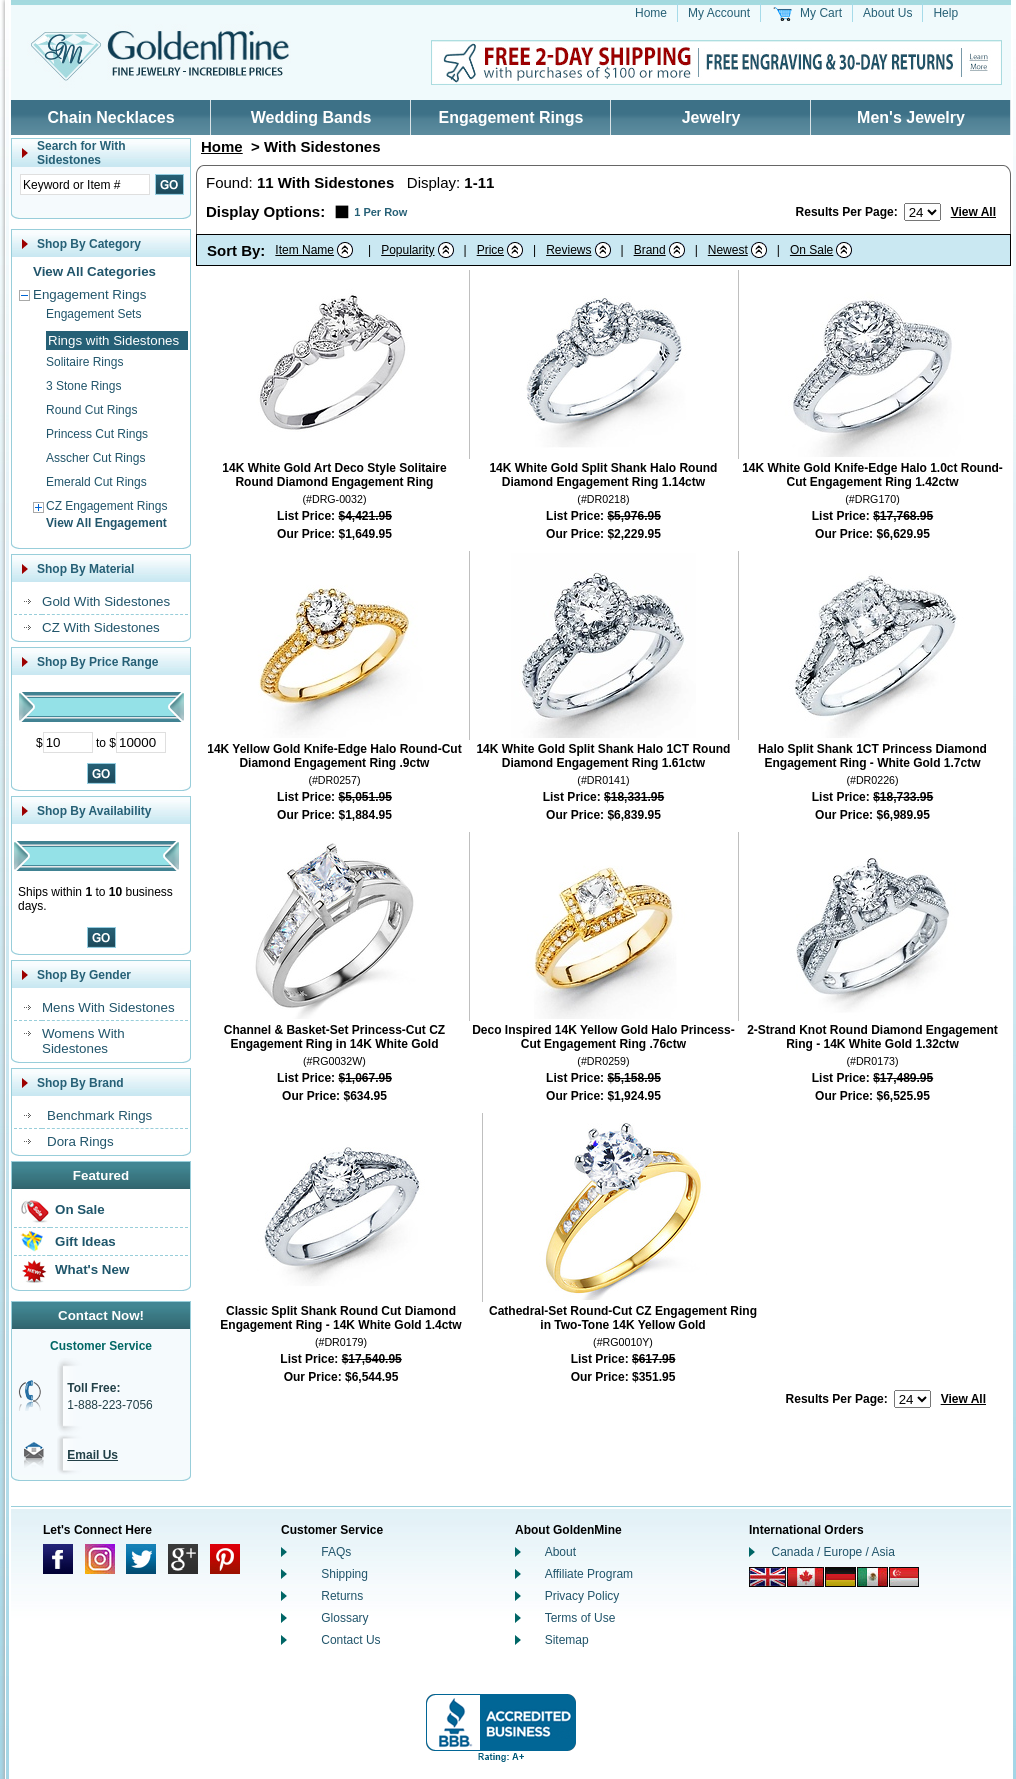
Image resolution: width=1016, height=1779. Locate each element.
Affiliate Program (589, 1574)
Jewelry (711, 117)
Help (945, 13)
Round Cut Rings (91, 410)
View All (973, 212)
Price (490, 250)
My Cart (821, 13)
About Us (887, 13)
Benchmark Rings (99, 1115)
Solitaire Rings (84, 362)
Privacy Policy (582, 1596)
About (560, 1552)
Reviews (568, 250)
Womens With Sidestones (83, 1041)
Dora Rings (80, 1141)
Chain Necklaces (110, 117)
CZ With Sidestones (101, 627)
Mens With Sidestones (108, 1007)
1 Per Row (380, 212)
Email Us (92, 1455)
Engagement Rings (511, 117)
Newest (728, 250)
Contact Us (350, 1640)
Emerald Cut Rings (96, 482)
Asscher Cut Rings (95, 458)
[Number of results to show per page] (922, 212)
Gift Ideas (85, 1241)
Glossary (344, 1618)
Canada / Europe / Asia (833, 1552)
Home (651, 13)
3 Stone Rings (83, 386)
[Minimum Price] (68, 742)
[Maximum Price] (141, 742)
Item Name (304, 250)
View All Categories (94, 271)
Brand (650, 250)
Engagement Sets (93, 314)
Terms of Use (580, 1618)
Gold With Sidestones (106, 601)
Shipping (344, 1574)
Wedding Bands (311, 117)
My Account (719, 13)
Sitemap (567, 1640)
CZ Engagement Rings (106, 506)
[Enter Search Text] (85, 184)
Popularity (407, 250)
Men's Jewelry (911, 117)
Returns (342, 1596)
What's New (92, 1269)
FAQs (336, 1552)
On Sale (80, 1209)
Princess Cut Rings (97, 434)
